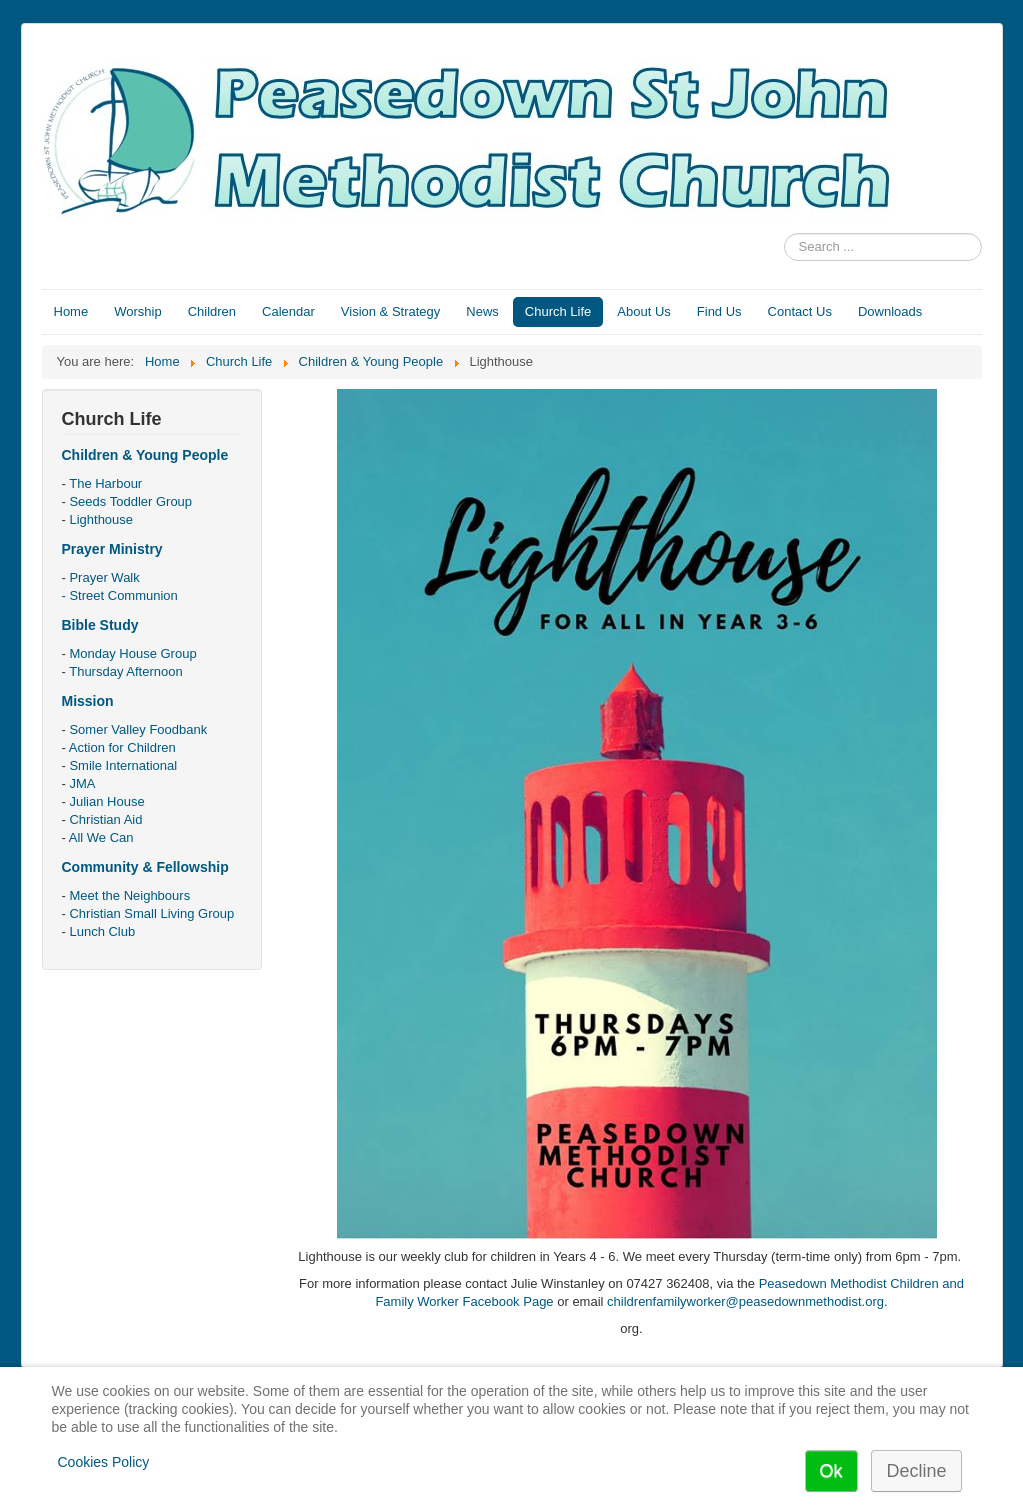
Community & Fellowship (145, 867)
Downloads (890, 311)
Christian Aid (105, 819)
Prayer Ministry (112, 549)
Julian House (106, 801)
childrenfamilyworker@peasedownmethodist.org (745, 1301)
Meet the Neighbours (129, 895)
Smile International (123, 765)
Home (71, 311)
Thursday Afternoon (125, 671)
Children (212, 311)
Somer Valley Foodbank (138, 729)
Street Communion (123, 595)
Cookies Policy (104, 1462)
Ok (831, 1471)
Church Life (558, 311)
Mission (88, 701)
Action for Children (122, 747)
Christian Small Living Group (151, 913)
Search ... (784, 233)
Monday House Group (132, 653)
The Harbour (105, 483)
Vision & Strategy (390, 311)
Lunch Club (102, 931)
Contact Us (800, 311)
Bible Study (100, 625)
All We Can (101, 837)
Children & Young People (145, 455)
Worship (137, 311)
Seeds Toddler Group (130, 501)
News (482, 311)
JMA (82, 783)
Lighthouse (101, 519)
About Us (643, 311)
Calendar (288, 311)
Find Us (719, 311)
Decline (916, 1471)
